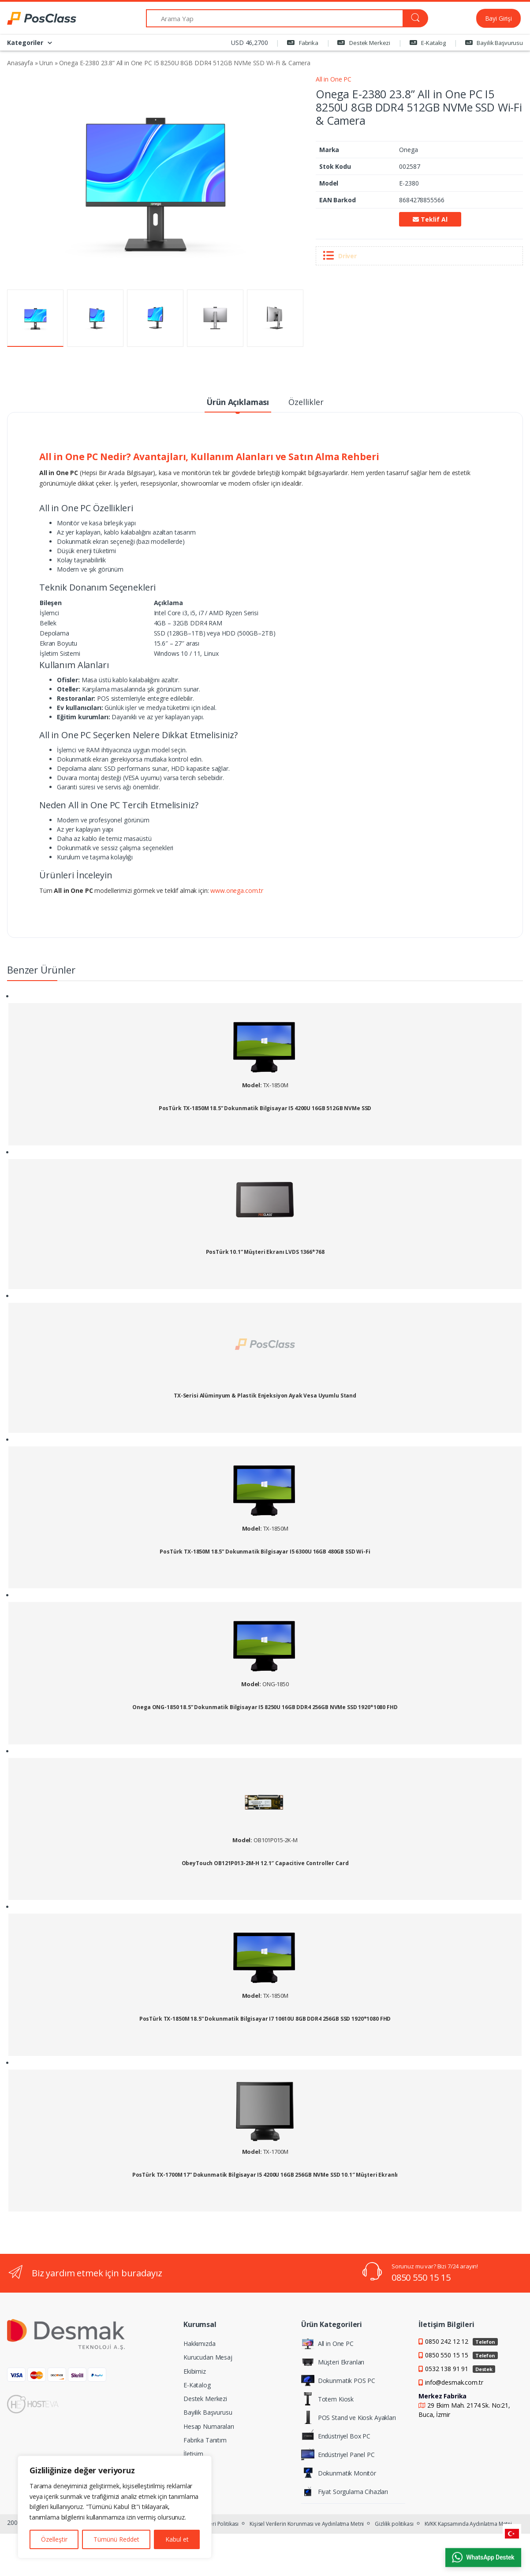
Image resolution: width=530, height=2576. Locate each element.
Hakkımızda (199, 2343)
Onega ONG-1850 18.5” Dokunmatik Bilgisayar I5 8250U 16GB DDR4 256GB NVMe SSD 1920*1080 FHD (264, 1707)
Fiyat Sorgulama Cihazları (344, 2491)
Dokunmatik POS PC (338, 2380)
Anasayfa (20, 63)
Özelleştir (54, 2539)
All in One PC (333, 79)
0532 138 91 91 (460, 2368)
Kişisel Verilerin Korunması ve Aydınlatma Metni (307, 2524)
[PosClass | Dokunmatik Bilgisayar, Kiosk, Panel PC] (40, 18)
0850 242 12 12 (461, 2341)
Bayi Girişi (498, 18)
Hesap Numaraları (208, 2426)
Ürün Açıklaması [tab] (237, 402)
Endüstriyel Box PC (335, 2435)
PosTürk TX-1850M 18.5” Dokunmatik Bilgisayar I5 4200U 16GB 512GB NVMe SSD (265, 1108)
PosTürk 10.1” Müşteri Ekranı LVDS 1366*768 (265, 1252)
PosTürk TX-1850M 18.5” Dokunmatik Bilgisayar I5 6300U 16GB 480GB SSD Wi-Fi (265, 1551)
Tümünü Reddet (116, 2539)
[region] (115, 2507)
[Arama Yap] (274, 18)
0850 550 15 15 (421, 2277)
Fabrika (302, 43)
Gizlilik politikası (394, 2524)
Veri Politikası (222, 2524)
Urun (45, 63)
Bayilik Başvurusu (494, 43)
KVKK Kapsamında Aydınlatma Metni (468, 2524)
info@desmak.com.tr (454, 2382)
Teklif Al (430, 219)
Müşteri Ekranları (333, 2361)
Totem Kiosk (327, 2398)
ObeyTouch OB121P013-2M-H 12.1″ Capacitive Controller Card (265, 1863)
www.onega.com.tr (236, 890)
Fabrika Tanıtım (205, 2440)
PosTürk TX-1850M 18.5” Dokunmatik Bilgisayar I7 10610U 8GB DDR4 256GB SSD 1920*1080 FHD (265, 2018)
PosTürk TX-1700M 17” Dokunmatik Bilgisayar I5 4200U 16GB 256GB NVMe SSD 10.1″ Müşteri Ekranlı (265, 2174)
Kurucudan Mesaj (207, 2357)
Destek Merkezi (363, 43)
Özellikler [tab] (306, 402)
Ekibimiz (194, 2371)
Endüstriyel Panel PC (338, 2454)
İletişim (193, 2454)
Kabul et (177, 2539)
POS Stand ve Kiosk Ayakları (348, 2417)
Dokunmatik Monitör (338, 2472)
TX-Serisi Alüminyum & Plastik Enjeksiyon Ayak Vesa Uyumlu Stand (265, 1395)
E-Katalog (428, 43)
